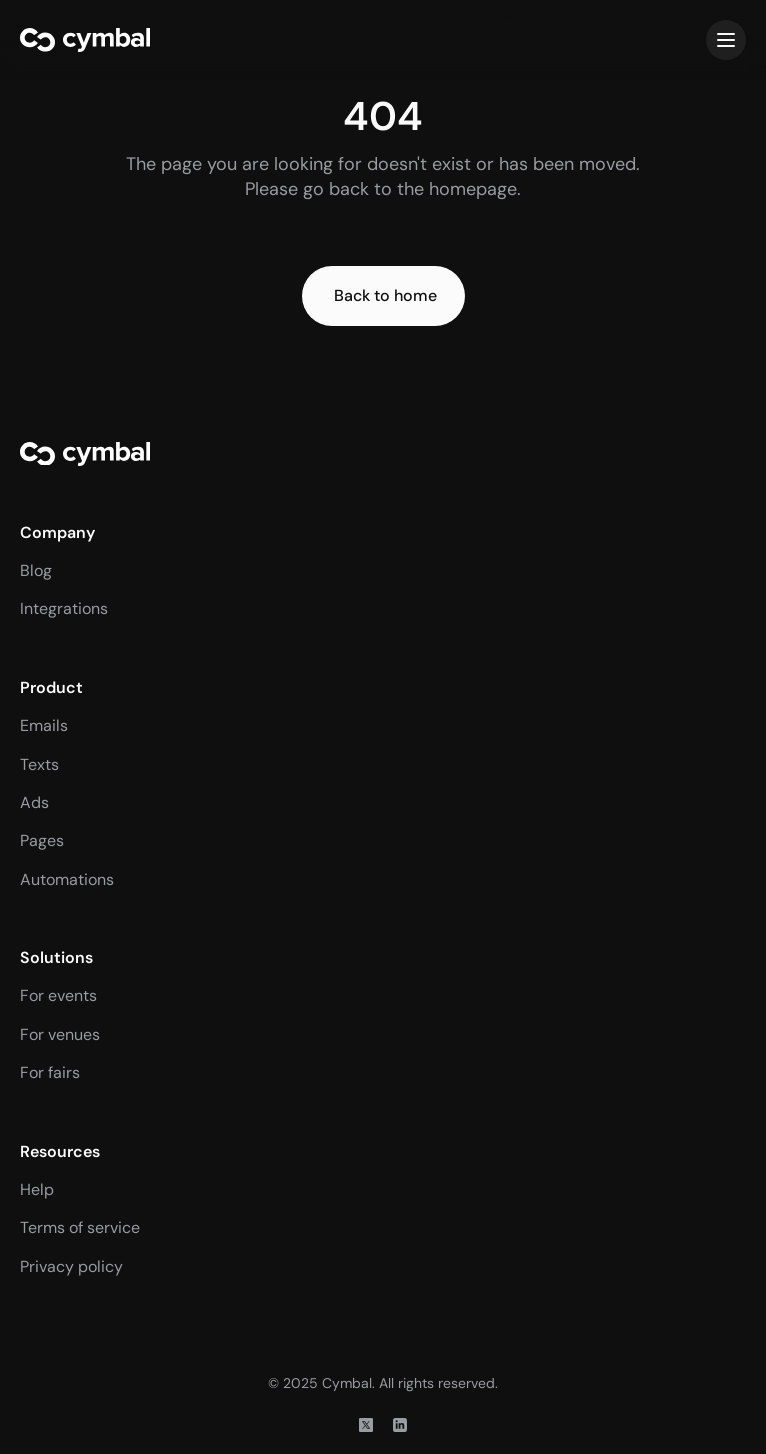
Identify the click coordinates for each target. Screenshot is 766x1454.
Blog (36, 570)
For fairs (50, 1072)
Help (37, 1189)
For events (58, 995)
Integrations (64, 608)
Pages (42, 840)
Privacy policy (71, 1266)
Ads (34, 802)
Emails (44, 725)
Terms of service (80, 1227)
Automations (67, 879)
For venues (60, 1034)
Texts (39, 764)
